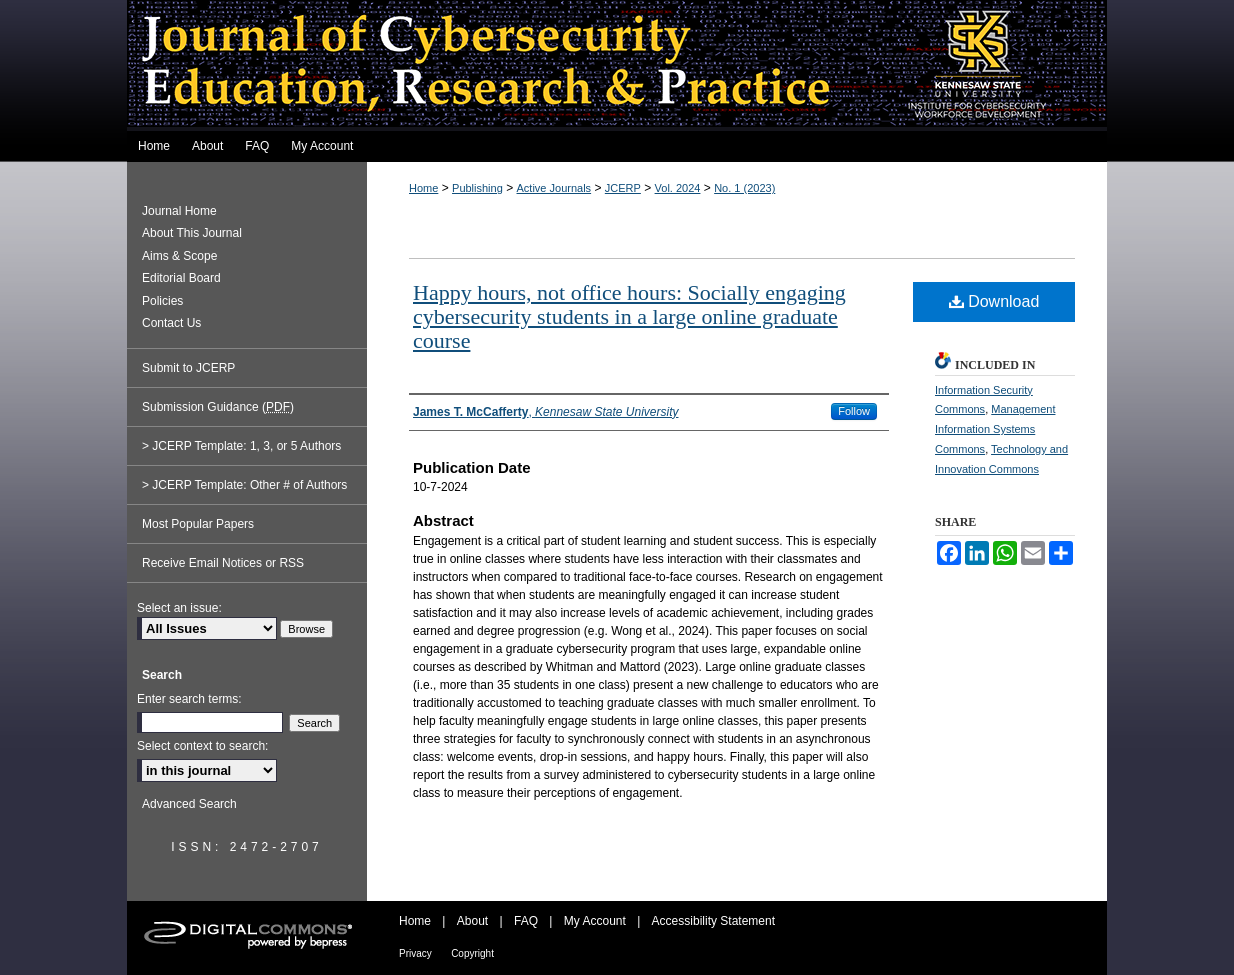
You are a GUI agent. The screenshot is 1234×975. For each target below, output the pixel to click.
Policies (162, 301)
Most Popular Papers (198, 524)
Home (423, 188)
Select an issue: (179, 608)
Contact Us (171, 323)
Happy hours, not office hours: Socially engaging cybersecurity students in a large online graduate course (629, 316)
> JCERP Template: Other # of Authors (244, 485)
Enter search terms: (189, 699)
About (472, 921)
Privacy (415, 953)
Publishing (477, 188)
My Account (595, 921)
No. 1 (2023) (744, 188)
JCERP (623, 188)
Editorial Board (181, 278)
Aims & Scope (179, 256)
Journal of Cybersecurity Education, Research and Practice (617, 65)
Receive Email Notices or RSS (223, 563)
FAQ (526, 921)
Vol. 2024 (678, 188)
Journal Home (179, 211)
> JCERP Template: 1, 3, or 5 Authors (241, 446)
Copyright (472, 953)
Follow (854, 411)
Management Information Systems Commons (995, 429)
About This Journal (192, 233)
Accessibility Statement (713, 921)
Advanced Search (189, 804)
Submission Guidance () (218, 407)
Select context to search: (202, 746)
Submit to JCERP (188, 368)
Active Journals (554, 188)
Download (994, 301)
